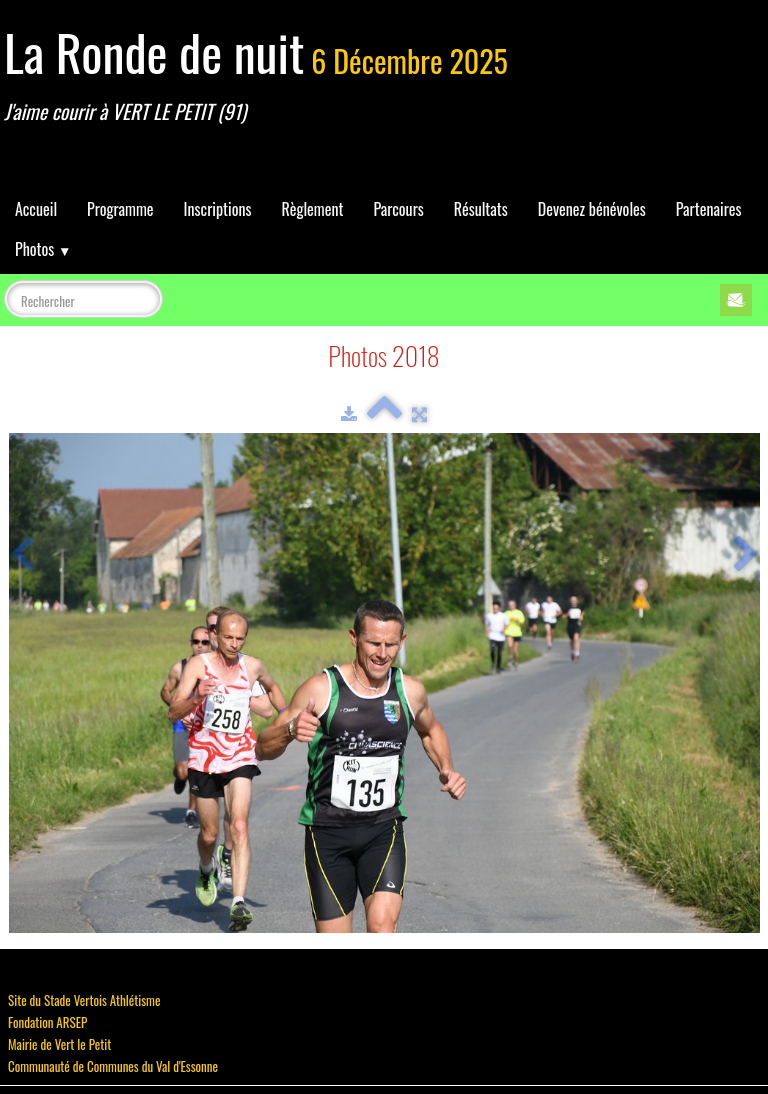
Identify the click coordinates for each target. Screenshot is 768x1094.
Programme (120, 209)
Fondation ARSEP (47, 1022)
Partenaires (709, 209)
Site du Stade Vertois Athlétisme (84, 1000)
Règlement (312, 209)
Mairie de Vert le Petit (59, 1044)
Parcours (398, 209)
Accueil (36, 209)
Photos (43, 249)
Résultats (481, 209)
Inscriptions (218, 209)
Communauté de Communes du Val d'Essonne (113, 1066)
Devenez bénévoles (592, 209)
